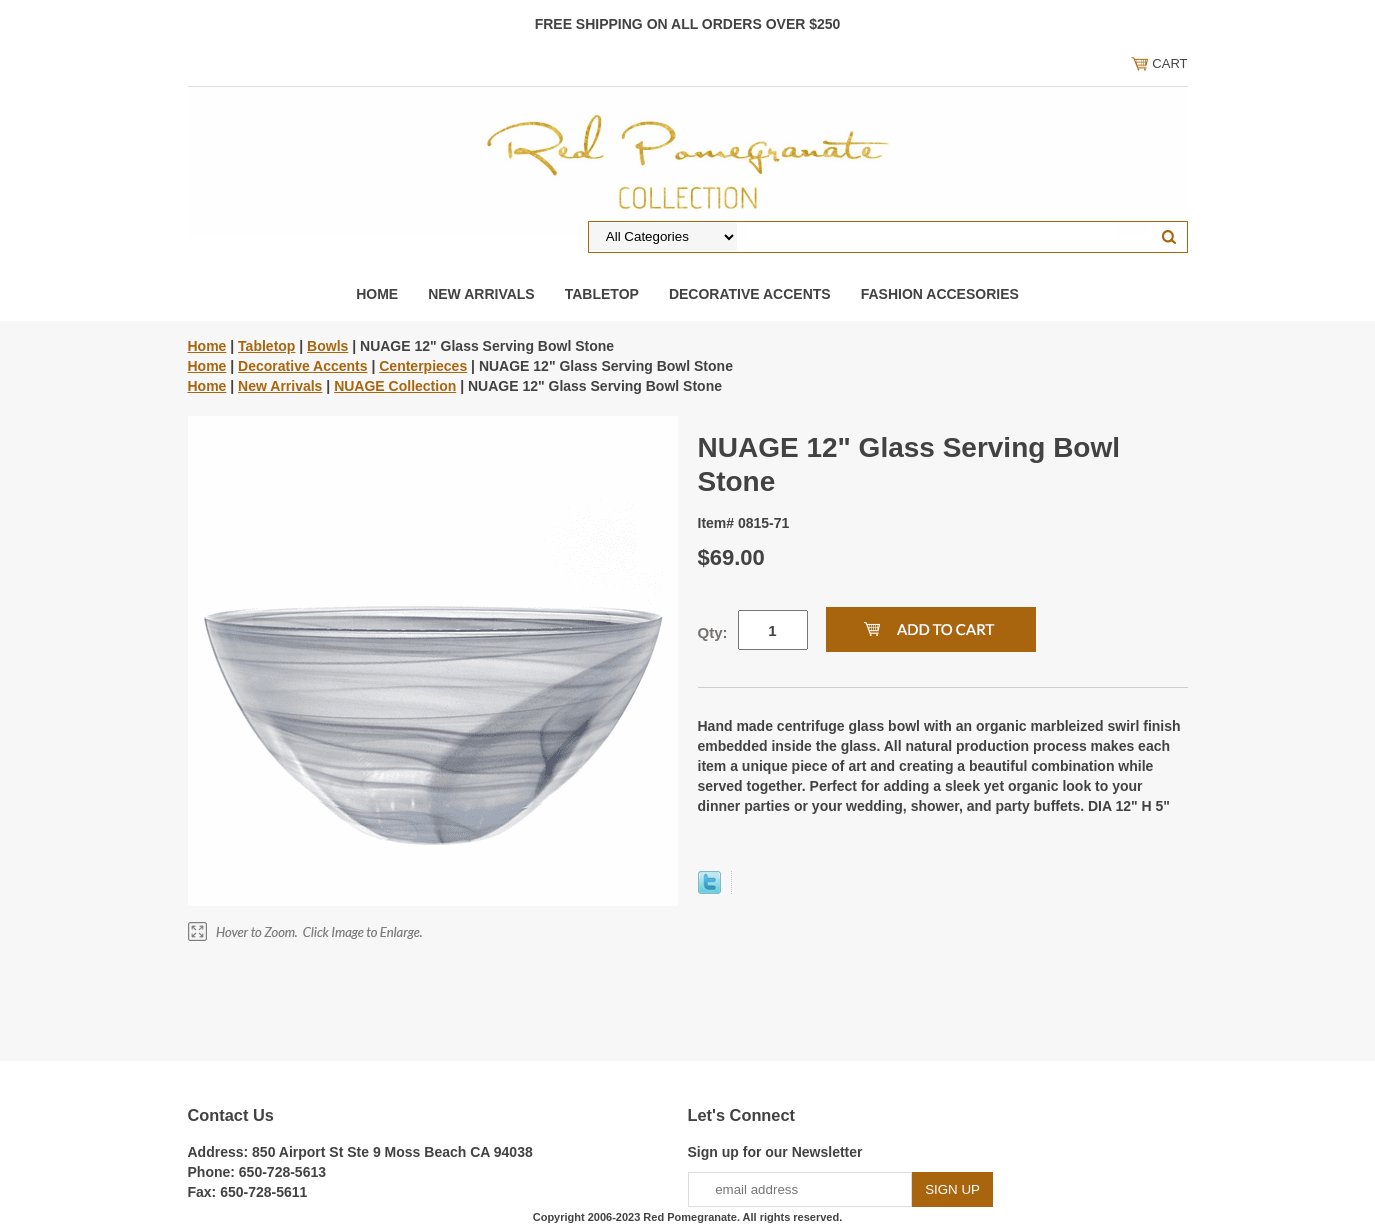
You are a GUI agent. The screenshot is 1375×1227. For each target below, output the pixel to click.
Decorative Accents (750, 294)
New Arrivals (481, 294)
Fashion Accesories (940, 294)
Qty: (713, 632)
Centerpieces (423, 366)
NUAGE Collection (395, 386)
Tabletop (602, 294)
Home (377, 294)
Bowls (327, 346)
